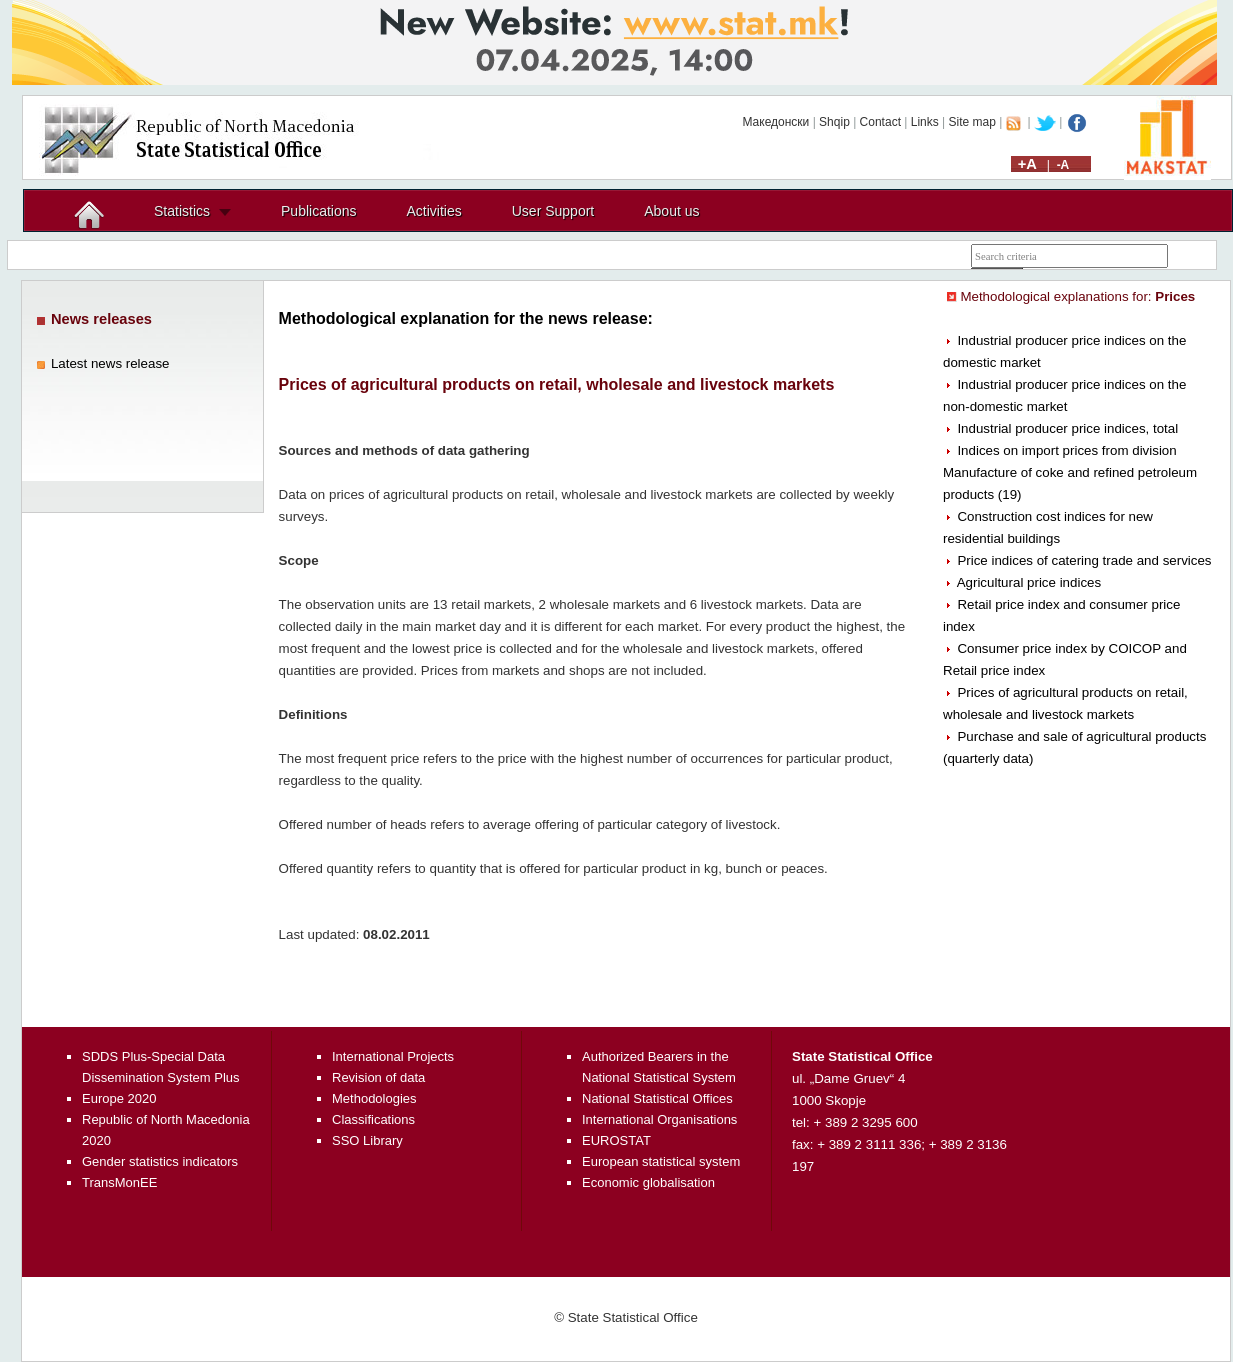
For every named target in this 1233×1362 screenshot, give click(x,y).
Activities (434, 211)
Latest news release (110, 363)
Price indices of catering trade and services (1084, 560)
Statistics (182, 211)
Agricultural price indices (1029, 582)
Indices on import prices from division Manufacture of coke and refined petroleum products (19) (1070, 472)
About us (671, 211)
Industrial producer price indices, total (1067, 428)
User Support (553, 211)
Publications (319, 211)
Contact (880, 122)
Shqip (834, 122)
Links (925, 122)
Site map (972, 122)
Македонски (775, 122)
